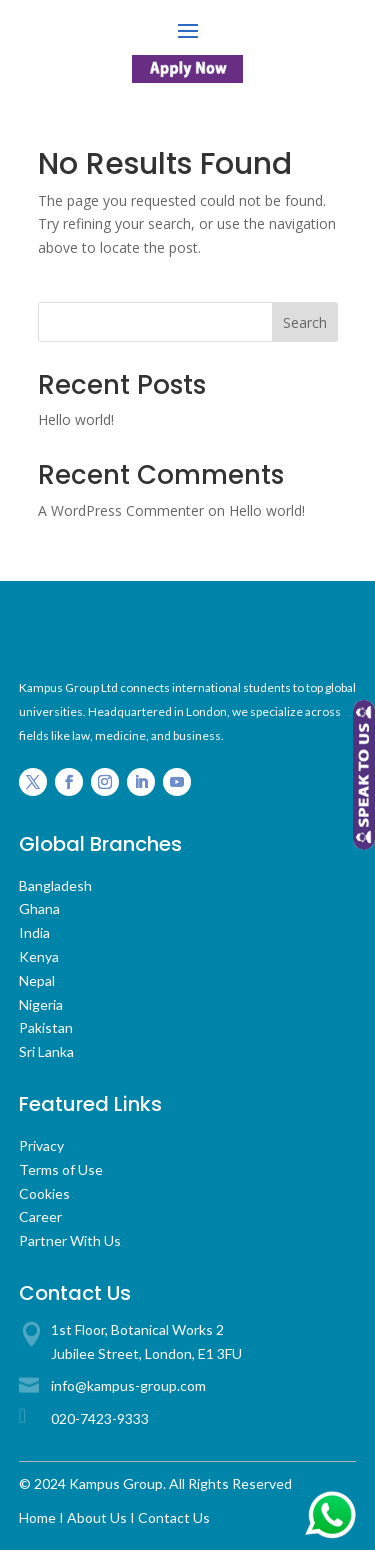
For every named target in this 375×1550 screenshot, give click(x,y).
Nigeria (41, 1004)
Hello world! (76, 419)
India (34, 932)
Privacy (41, 1145)
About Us (97, 1517)
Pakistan (46, 1027)
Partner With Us (70, 1240)
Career (40, 1216)
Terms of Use (61, 1169)
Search (305, 322)
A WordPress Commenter (121, 510)
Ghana (39, 908)
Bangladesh (55, 885)
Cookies (44, 1193)
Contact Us (174, 1517)
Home (37, 1517)
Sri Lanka (46, 1051)
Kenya (39, 956)
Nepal (37, 980)
